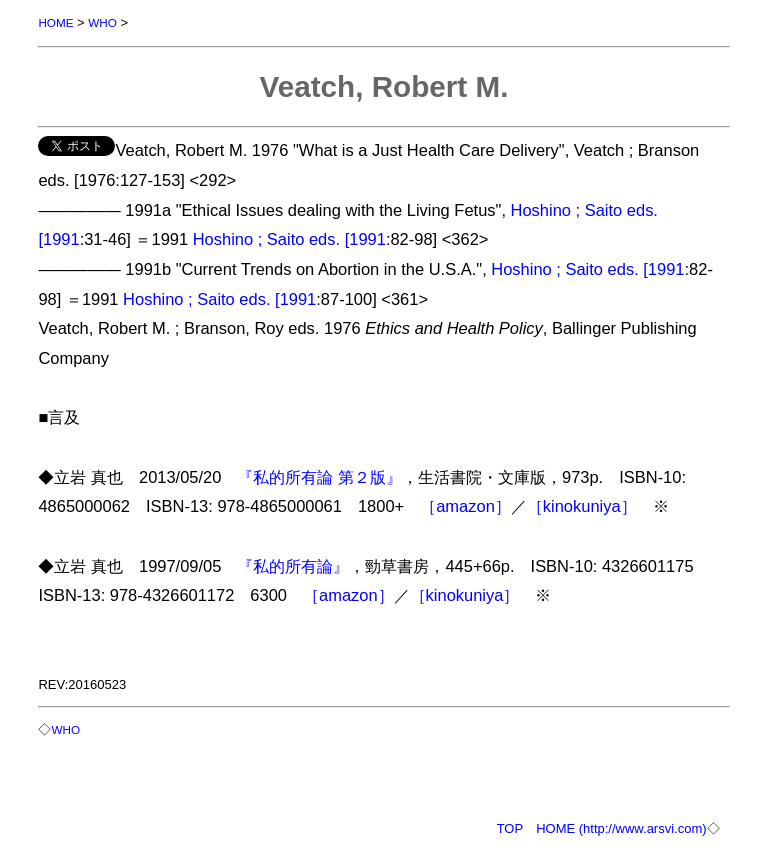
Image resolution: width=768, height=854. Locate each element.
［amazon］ (465, 506)
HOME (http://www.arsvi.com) (621, 828)
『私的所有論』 (293, 566)
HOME (55, 22)
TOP (510, 828)
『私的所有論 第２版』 (319, 477)
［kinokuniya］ (582, 506)
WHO (102, 22)
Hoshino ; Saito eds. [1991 (289, 239)
